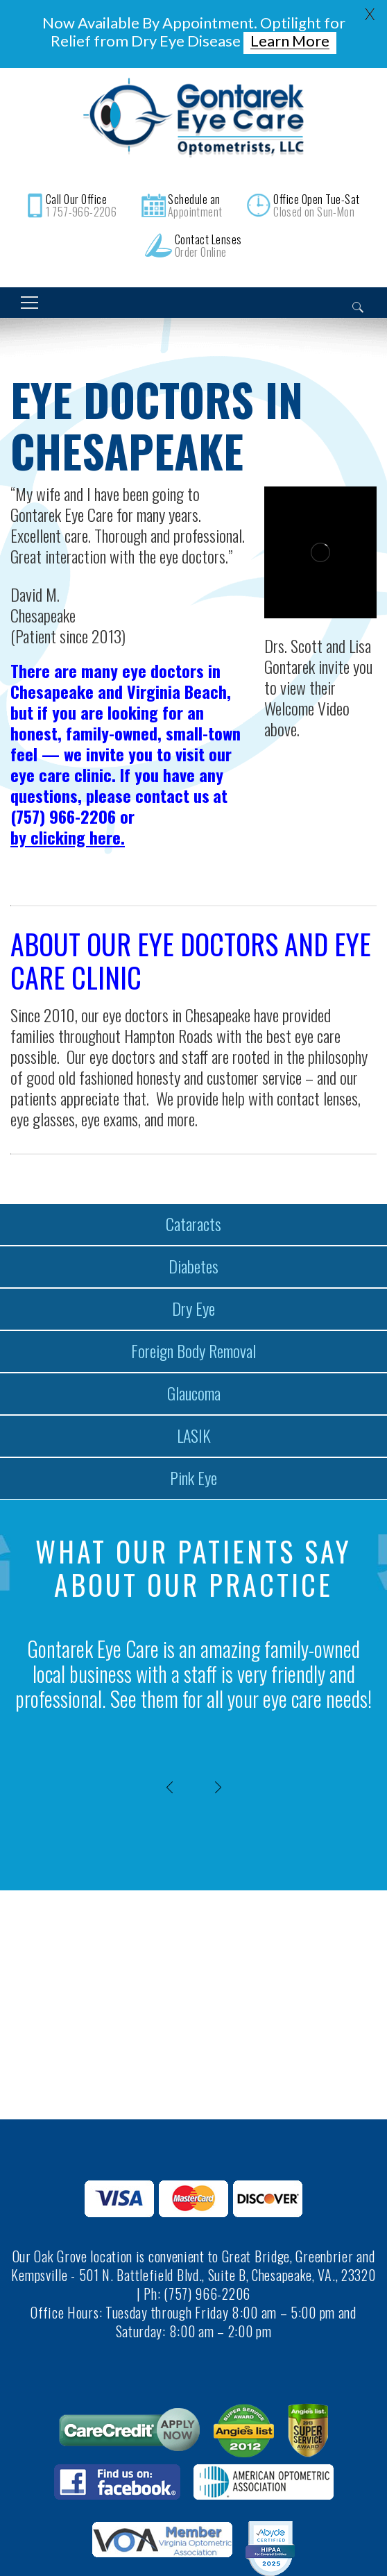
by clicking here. (67, 803)
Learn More (289, 41)
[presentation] (169, 1753)
